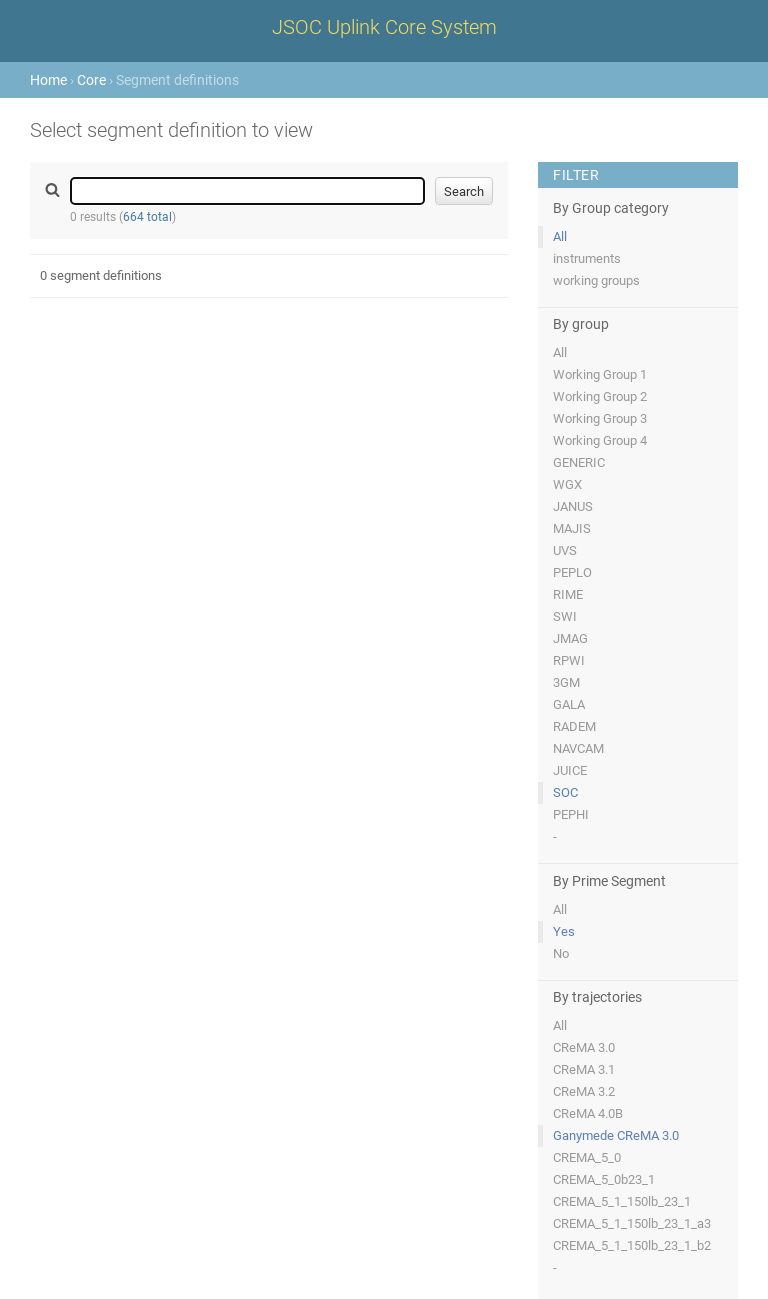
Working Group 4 (600, 440)
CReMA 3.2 (584, 1091)
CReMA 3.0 (584, 1047)
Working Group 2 (600, 396)
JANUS (573, 506)
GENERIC (579, 462)
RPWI (569, 660)
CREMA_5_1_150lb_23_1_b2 (632, 1245)
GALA (569, 704)
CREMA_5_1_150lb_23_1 (622, 1201)
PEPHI (571, 814)
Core (91, 80)
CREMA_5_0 (587, 1157)
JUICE (570, 770)
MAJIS (572, 528)
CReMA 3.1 (584, 1069)
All (560, 236)
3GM (566, 682)
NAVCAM (578, 748)
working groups (596, 280)
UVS (565, 550)
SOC (565, 792)
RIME (568, 594)
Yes (564, 931)
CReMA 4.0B (588, 1113)
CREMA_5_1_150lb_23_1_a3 (632, 1223)
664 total (147, 217)
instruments (587, 258)
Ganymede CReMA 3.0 (616, 1135)
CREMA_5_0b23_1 (604, 1179)
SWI (565, 616)
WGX (567, 484)
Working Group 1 (600, 374)
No (561, 953)
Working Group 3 (600, 418)
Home (48, 80)
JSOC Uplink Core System (384, 27)
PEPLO (572, 572)
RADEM (574, 726)
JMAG (570, 638)
